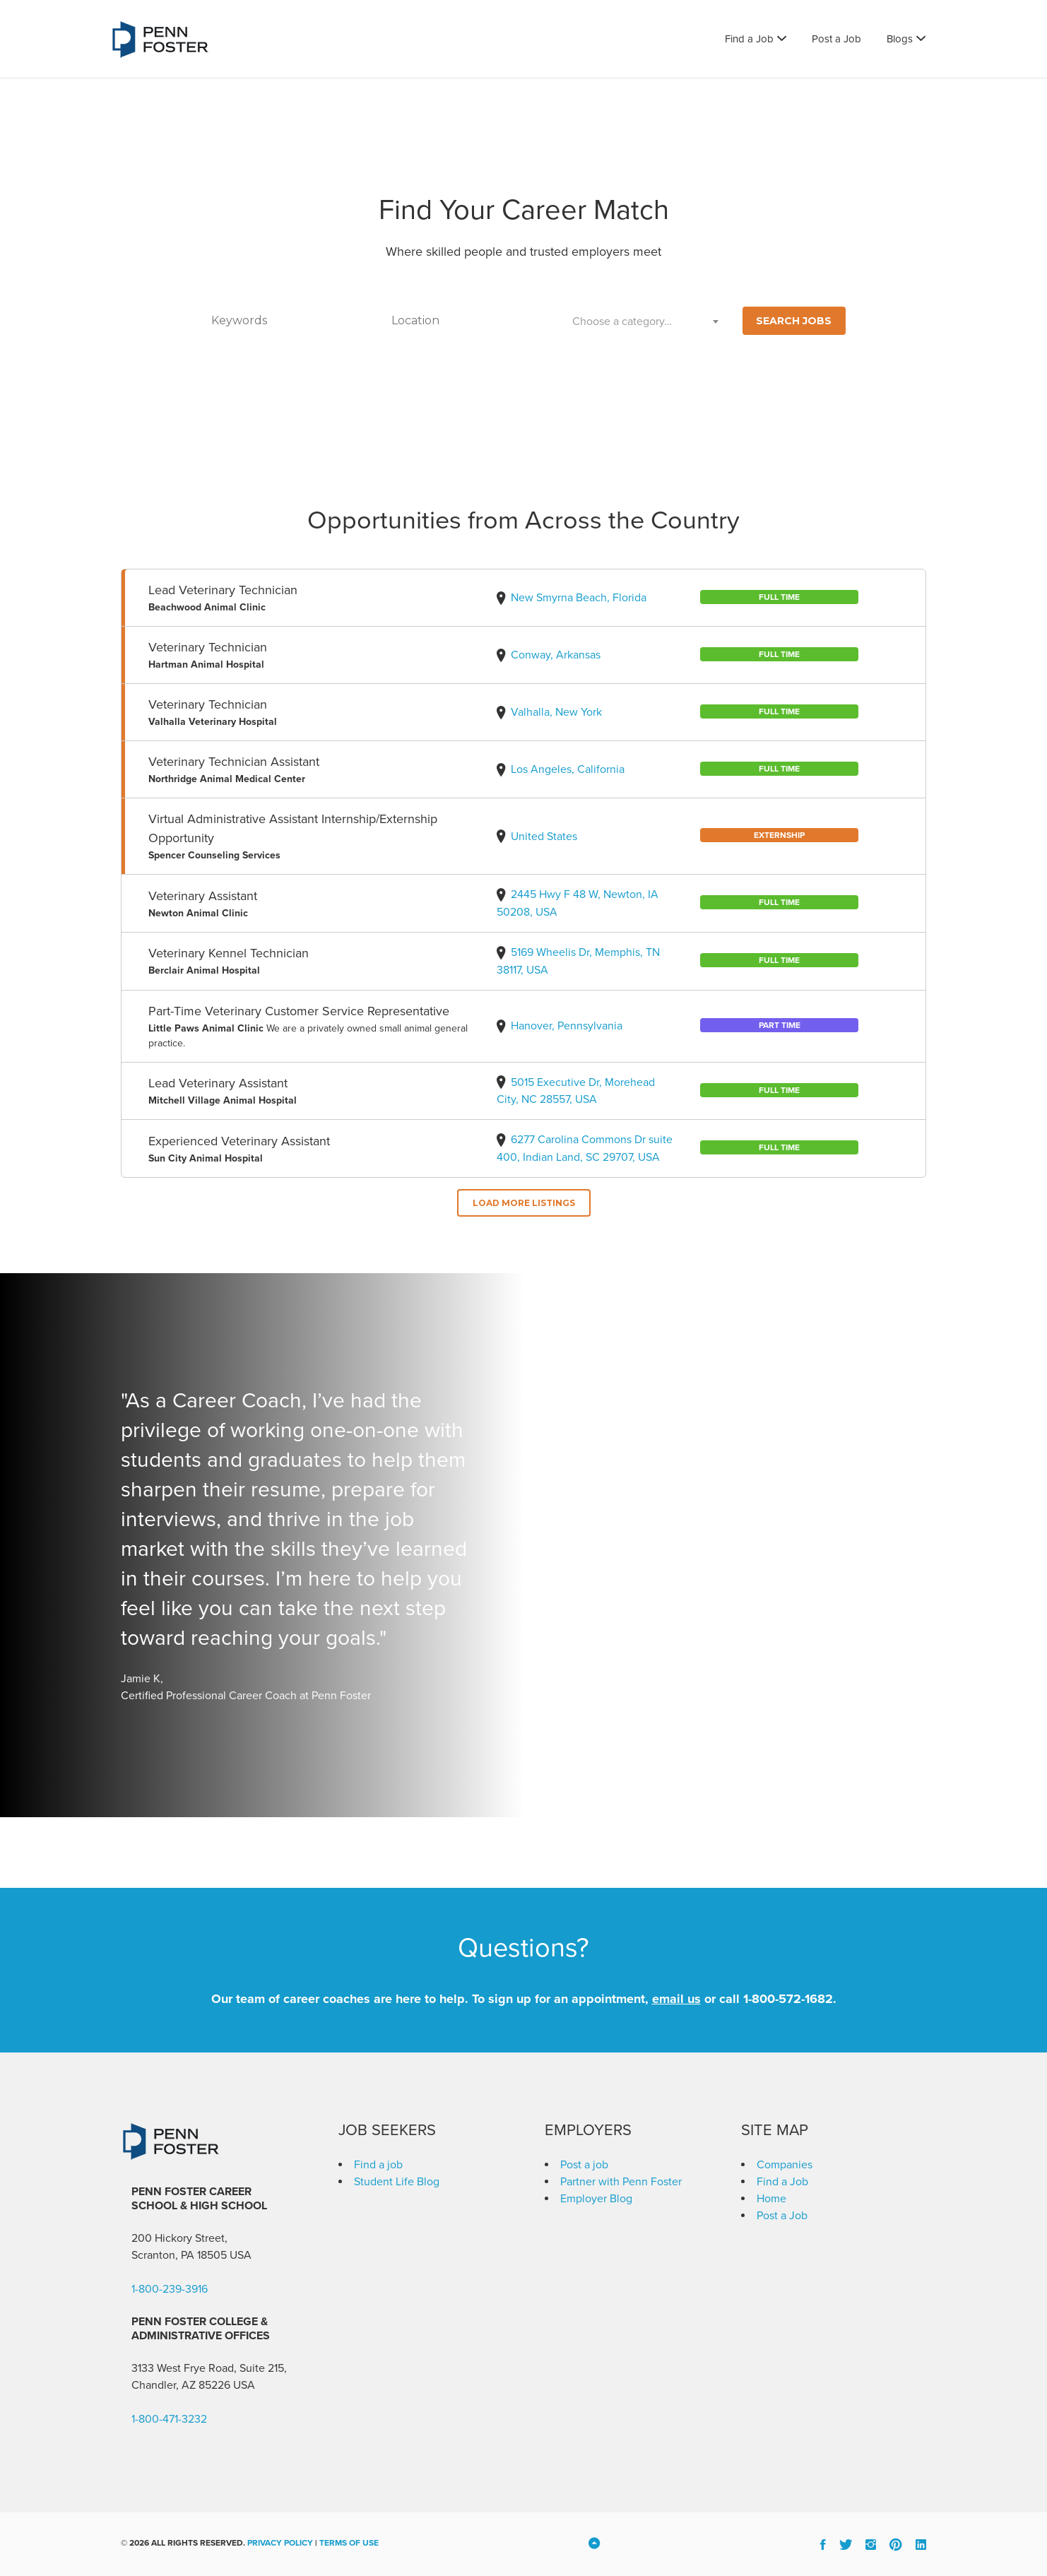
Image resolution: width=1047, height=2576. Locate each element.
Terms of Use (349, 2543)
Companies (784, 2165)
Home (771, 2199)
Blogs (900, 39)
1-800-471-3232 (169, 2419)
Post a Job (836, 39)
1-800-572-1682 (788, 1999)
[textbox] (646, 321)
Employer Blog (596, 2199)
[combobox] (646, 321)
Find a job (378, 2165)
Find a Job (749, 39)
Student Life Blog (396, 2182)
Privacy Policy (280, 2543)
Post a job (584, 2165)
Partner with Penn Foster (621, 2182)
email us (676, 1999)
